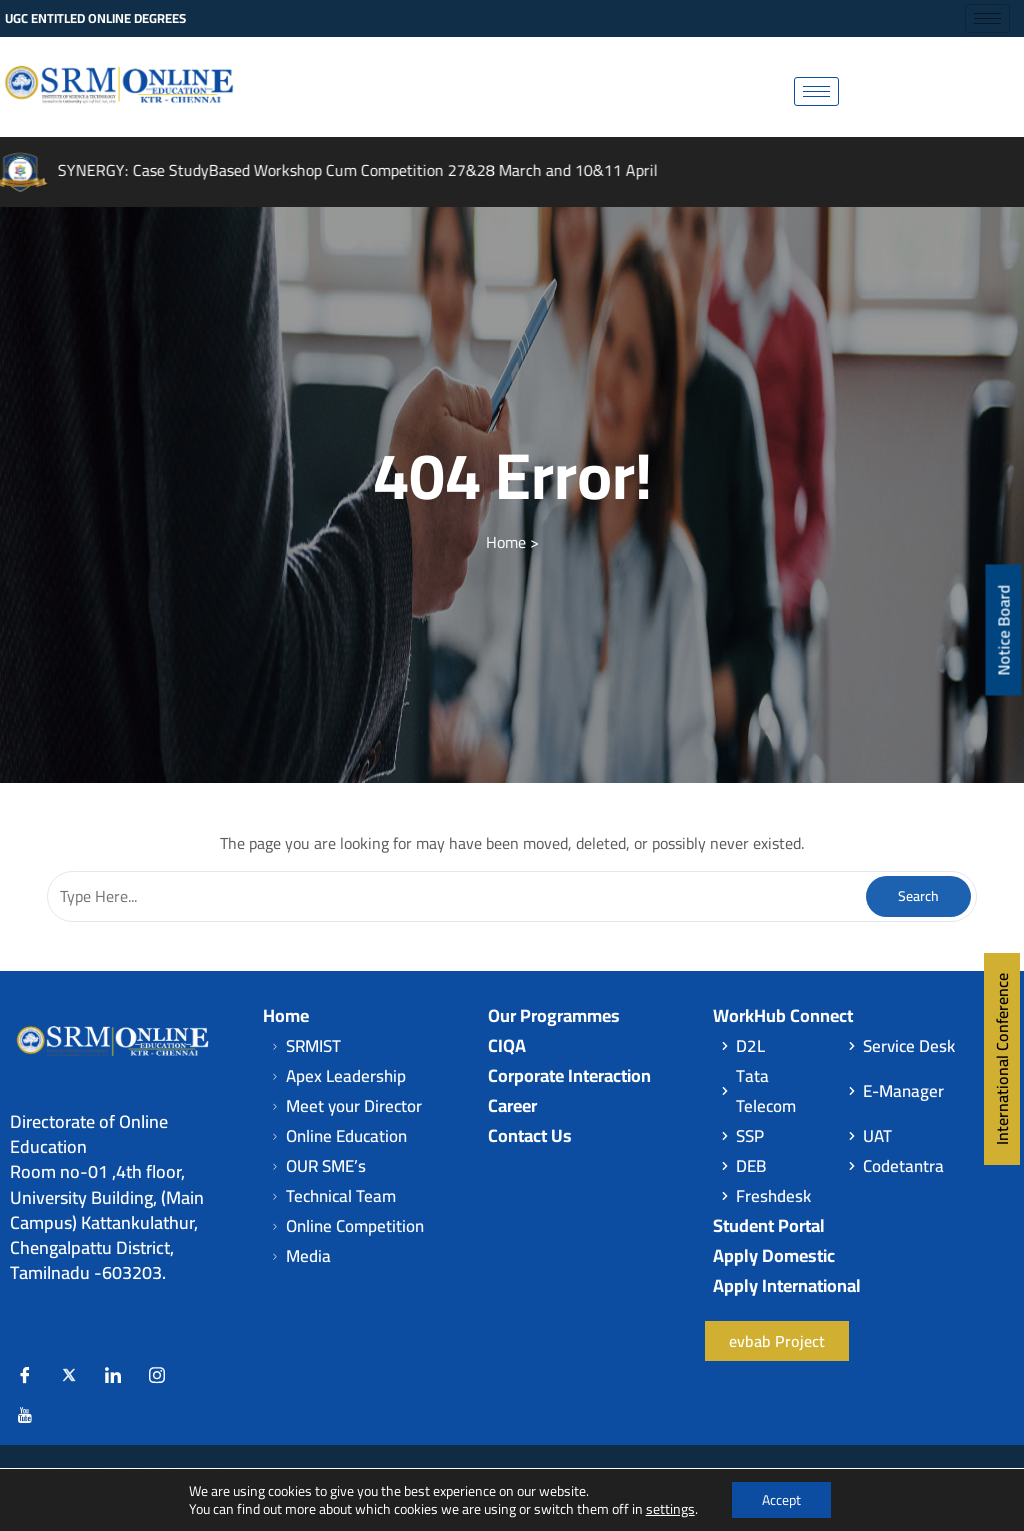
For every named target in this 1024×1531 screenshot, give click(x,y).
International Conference (1002, 1059)
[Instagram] (157, 1375)
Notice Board (1004, 630)
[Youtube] (25, 1415)
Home (506, 542)
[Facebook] (25, 1375)
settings (670, 1509)
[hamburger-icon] (987, 18)
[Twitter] (69, 1375)
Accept (781, 1500)
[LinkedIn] (113, 1375)
